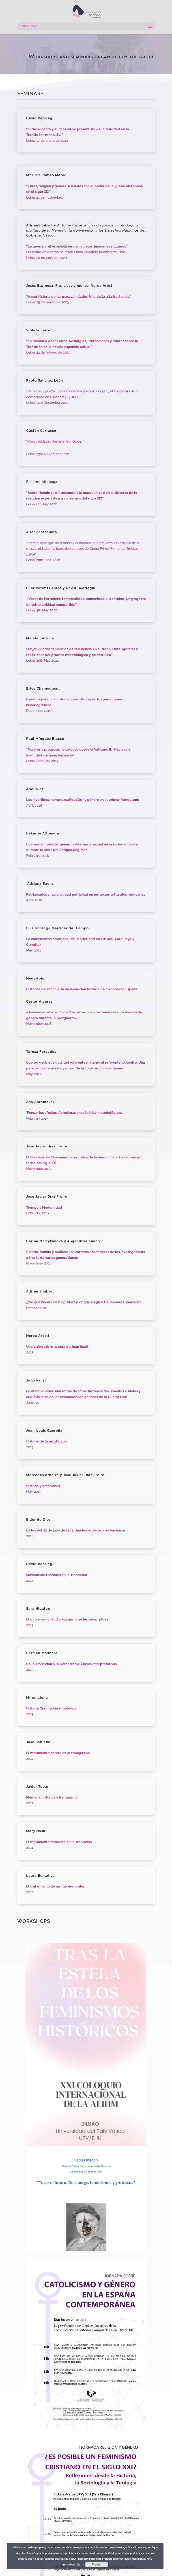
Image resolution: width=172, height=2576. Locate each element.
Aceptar (96, 2564)
